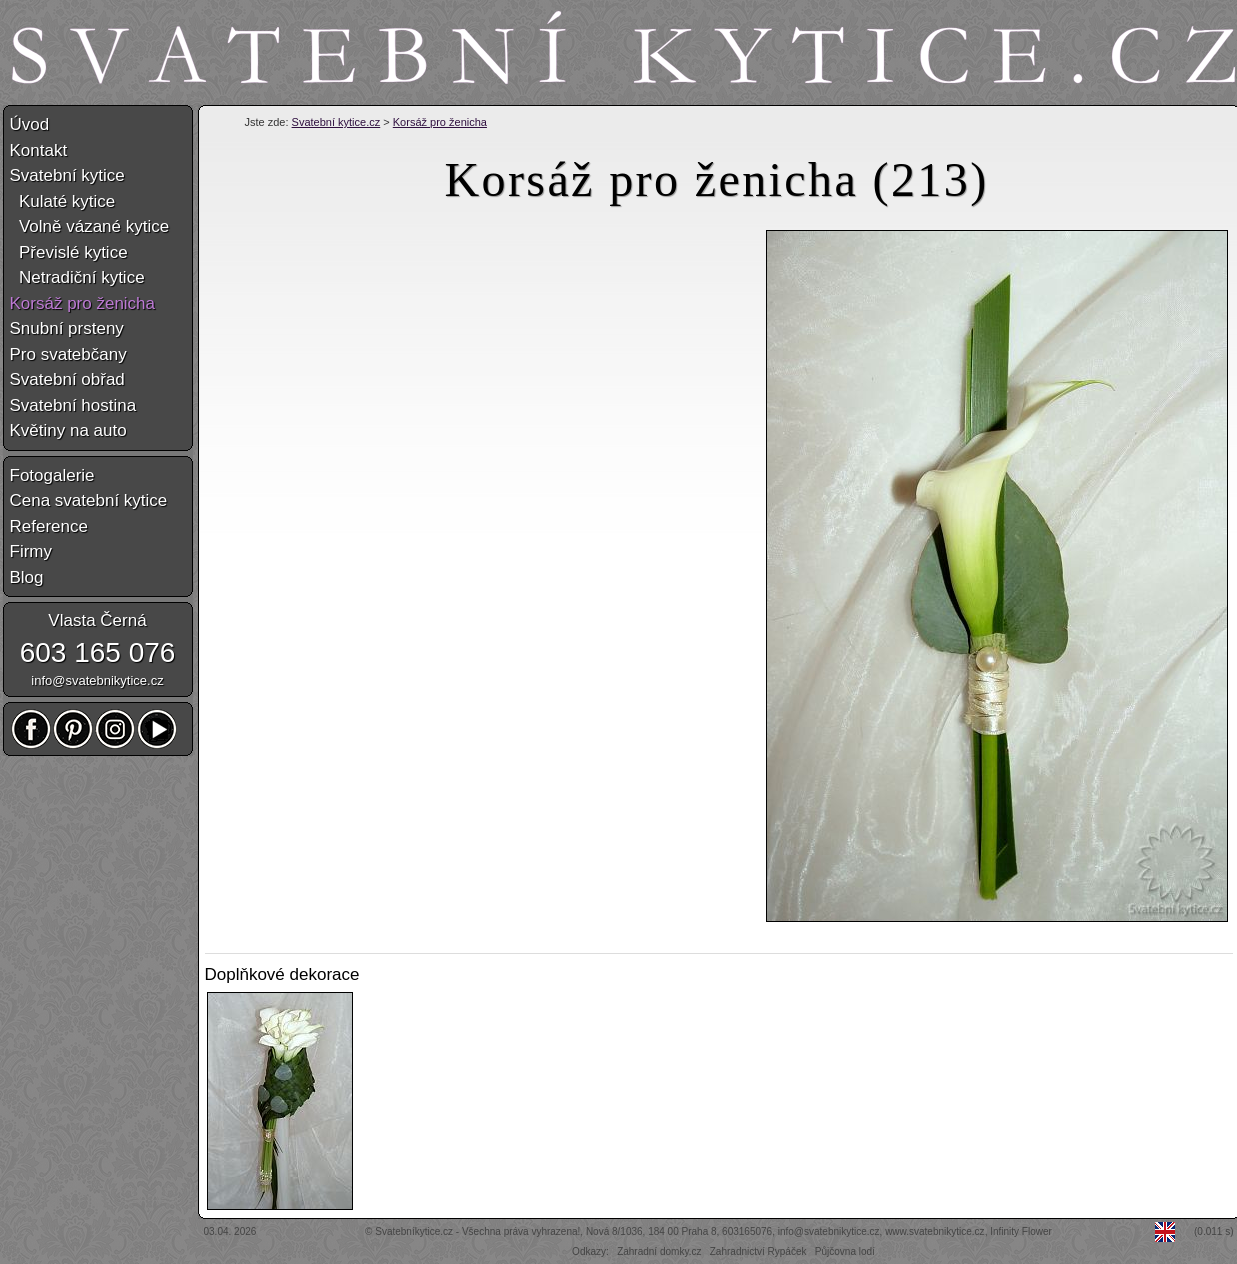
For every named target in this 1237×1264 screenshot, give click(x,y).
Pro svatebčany (68, 354)
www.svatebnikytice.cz (934, 1231)
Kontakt (39, 150)
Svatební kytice (67, 175)
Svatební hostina (73, 405)
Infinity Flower (1021, 1231)
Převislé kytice (69, 252)
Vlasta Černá (97, 620)
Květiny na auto (68, 430)
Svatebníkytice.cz (414, 1231)
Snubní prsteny (67, 328)
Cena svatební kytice (89, 500)
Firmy (31, 551)
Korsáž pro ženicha (440, 122)
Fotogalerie (52, 475)
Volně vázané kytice (90, 226)
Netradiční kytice (77, 277)
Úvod (30, 124)
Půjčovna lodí (845, 1251)
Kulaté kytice (63, 201)
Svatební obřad (67, 379)
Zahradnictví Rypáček (758, 1251)
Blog (27, 577)
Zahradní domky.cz (659, 1251)
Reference (49, 526)
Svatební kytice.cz (336, 122)
